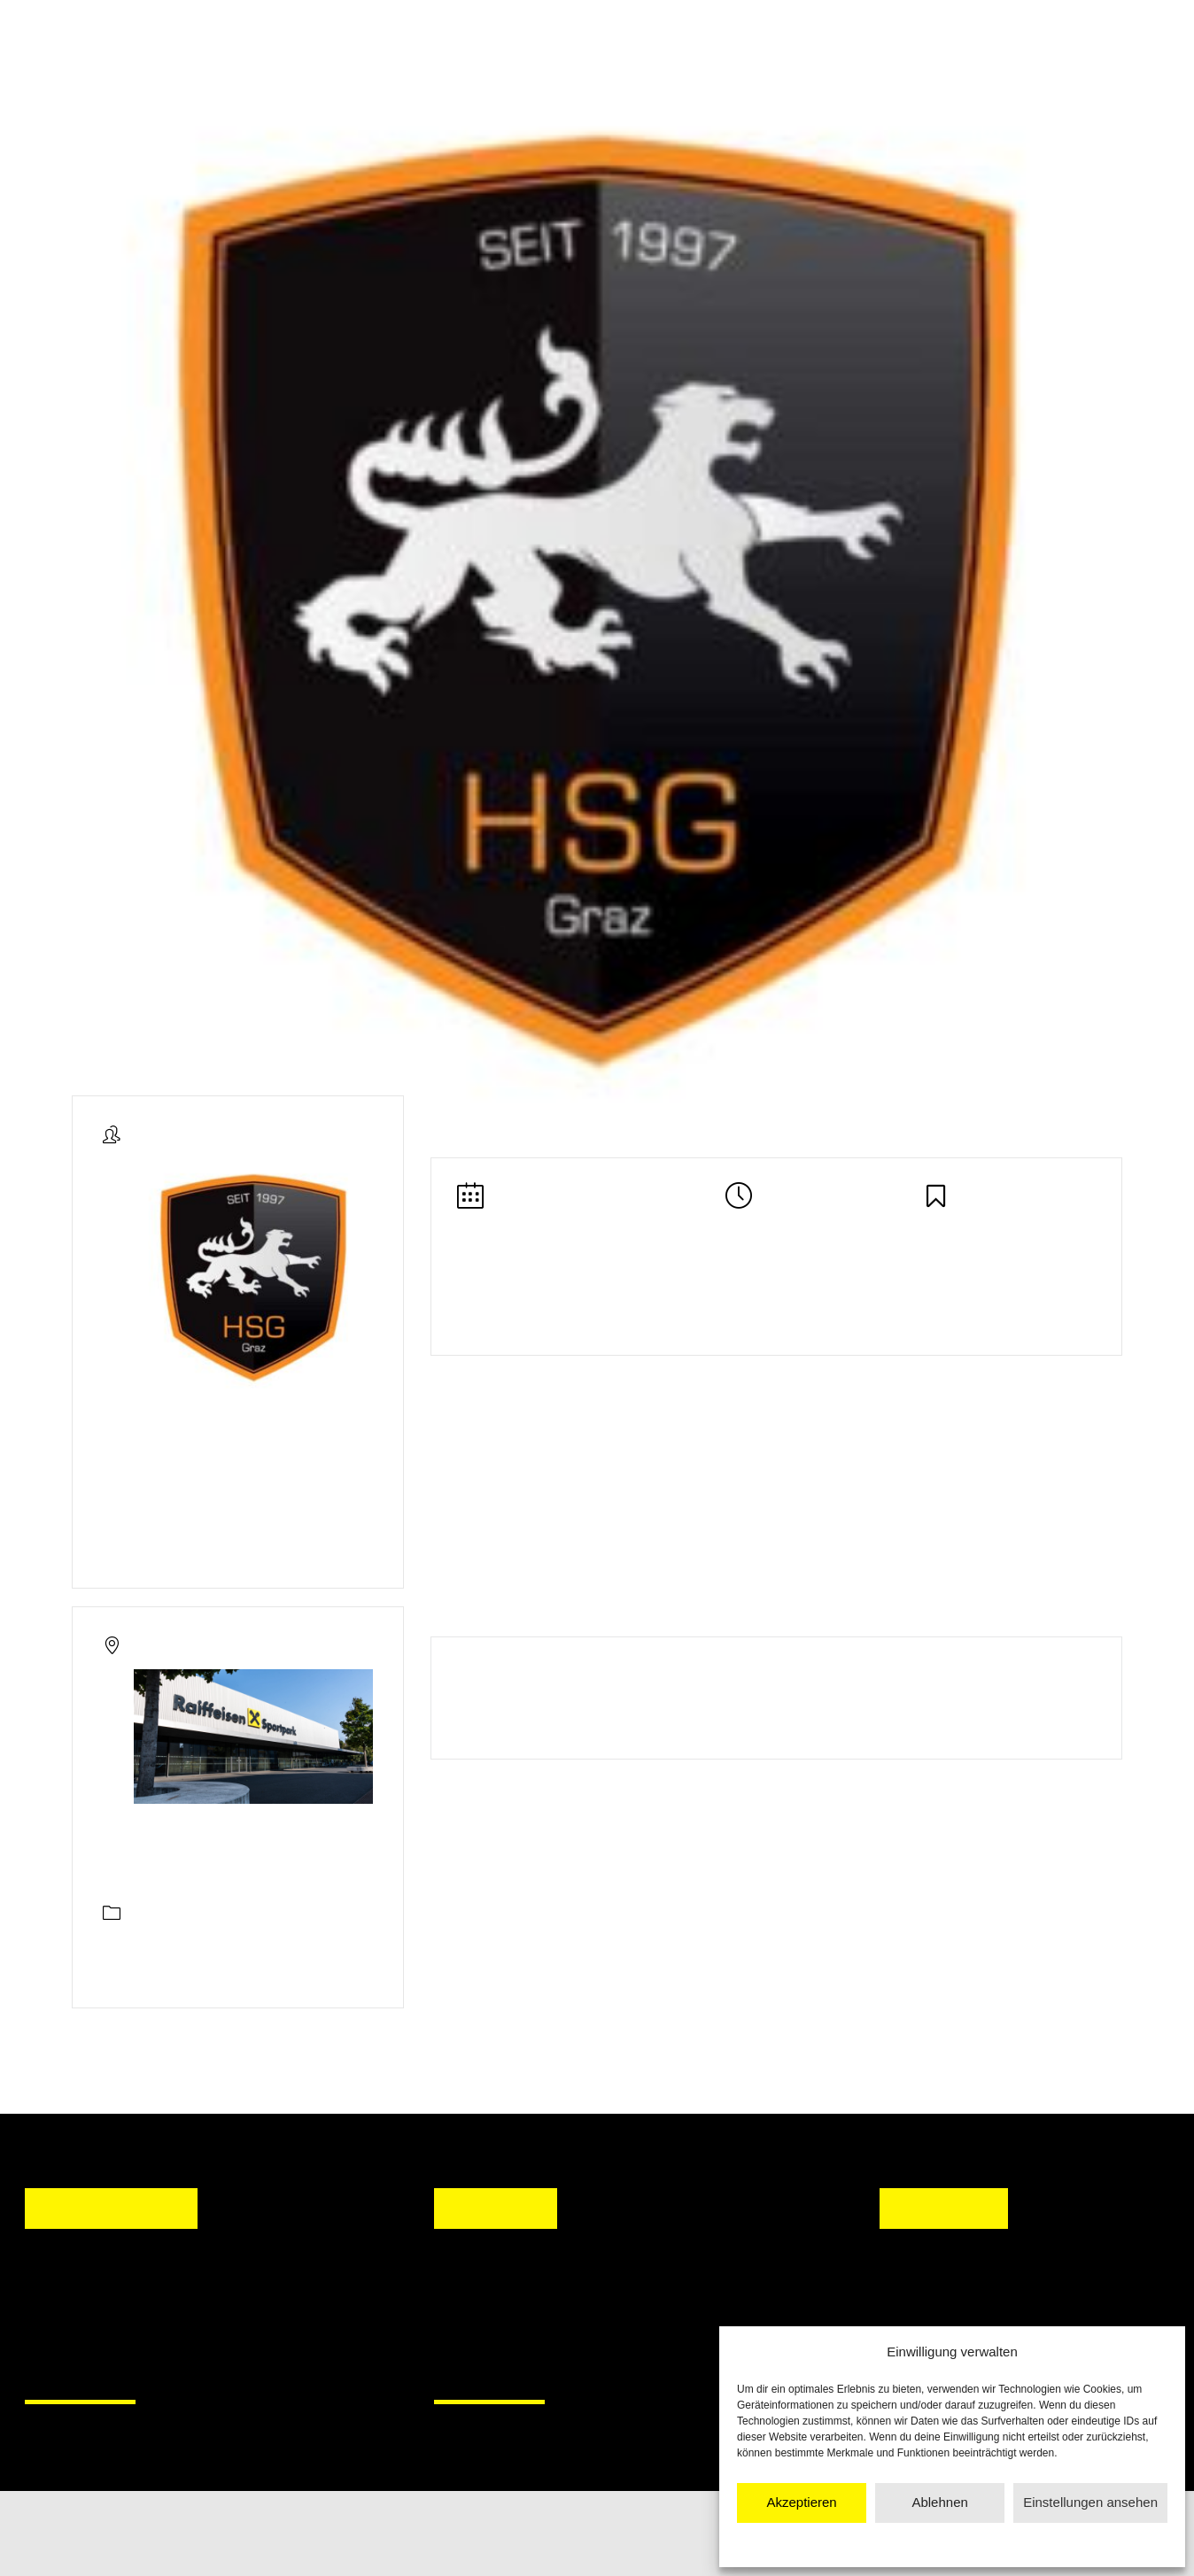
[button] (464, 2313)
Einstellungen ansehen (1090, 2502)
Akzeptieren (801, 2502)
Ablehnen (939, 2502)
